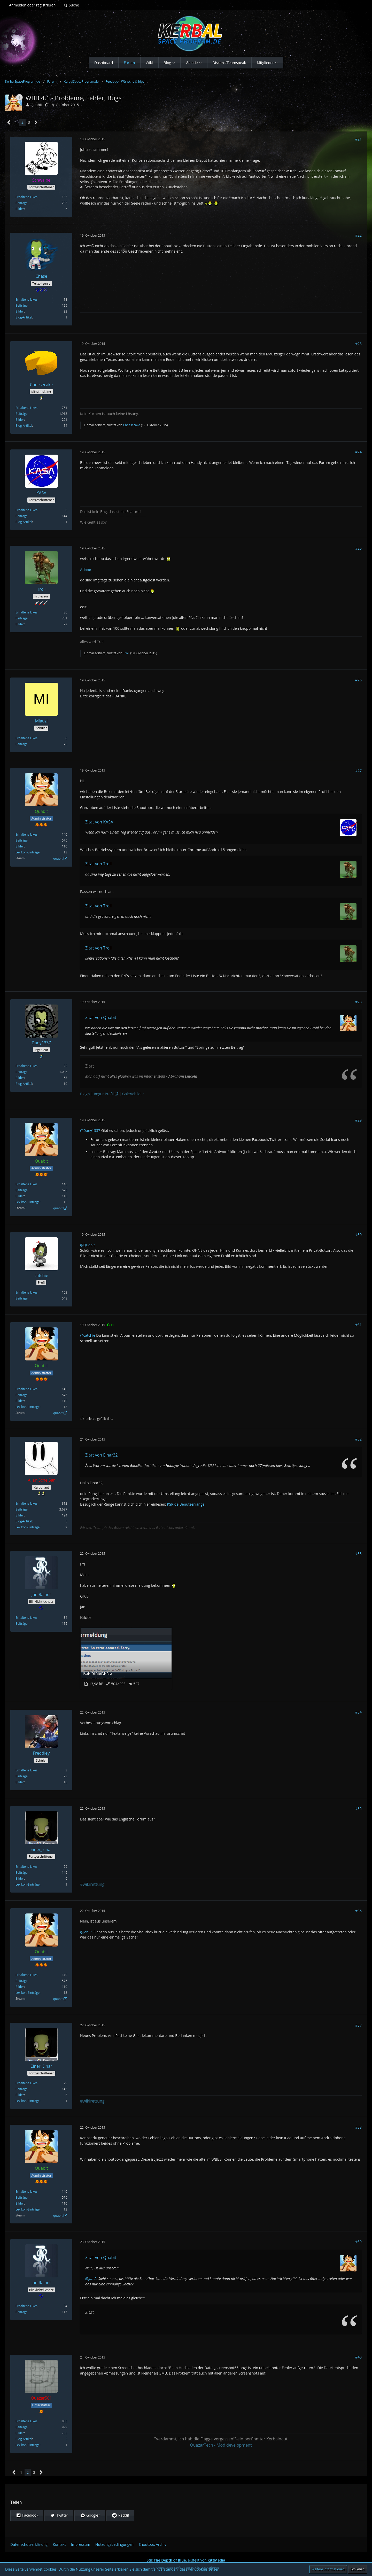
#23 (358, 343)
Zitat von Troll (98, 864)
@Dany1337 (90, 1130)
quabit (58, 858)
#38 (358, 2127)
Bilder (20, 209)
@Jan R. (86, 1931)
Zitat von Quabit (100, 1017)
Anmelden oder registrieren (32, 5)
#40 (358, 2357)
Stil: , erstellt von (186, 2560)
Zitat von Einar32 (101, 1455)
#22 (358, 235)
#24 (358, 451)
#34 (358, 1712)
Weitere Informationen (328, 2569)
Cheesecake (131, 425)
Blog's (85, 1093)
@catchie (87, 1335)
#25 (358, 548)
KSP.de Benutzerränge (185, 1504)
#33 (358, 1553)
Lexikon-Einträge (28, 852)
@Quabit (87, 1244)
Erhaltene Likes (26, 197)
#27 (358, 770)
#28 (358, 1001)
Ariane (85, 569)
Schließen (358, 2569)
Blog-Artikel (24, 317)
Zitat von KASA (99, 822)
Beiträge (22, 203)
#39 (358, 2241)
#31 (358, 1324)
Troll (126, 653)
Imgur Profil (104, 1093)
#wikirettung (92, 1884)
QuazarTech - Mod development (221, 2445)
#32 (358, 1439)
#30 (358, 1234)
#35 (358, 1808)
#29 (358, 1120)
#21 (358, 139)
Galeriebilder (133, 1093)
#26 (358, 680)
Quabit (36, 104)
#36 (358, 1910)
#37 (358, 2025)
